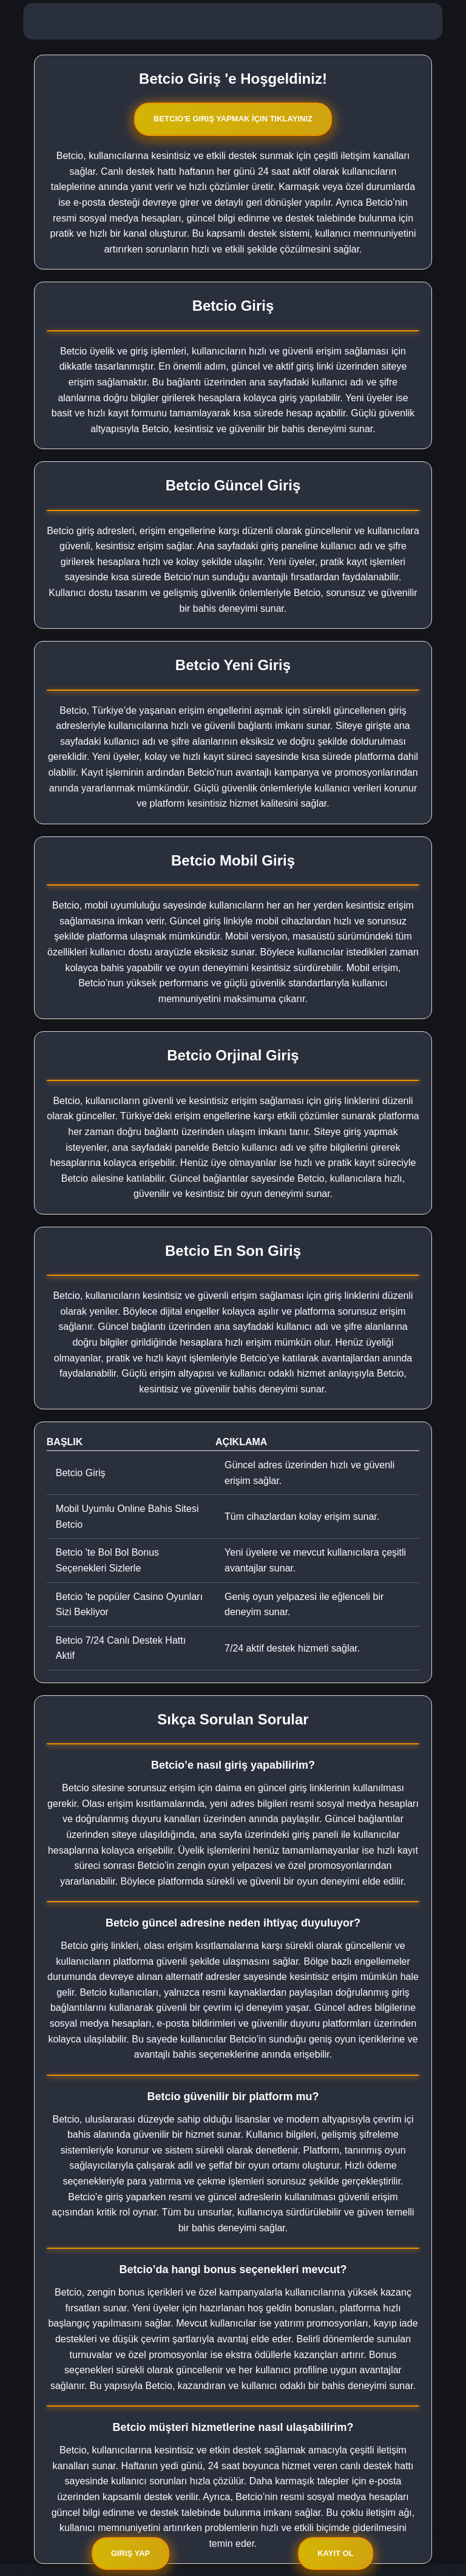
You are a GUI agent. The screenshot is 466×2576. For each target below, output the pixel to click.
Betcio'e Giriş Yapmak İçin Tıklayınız (233, 118)
